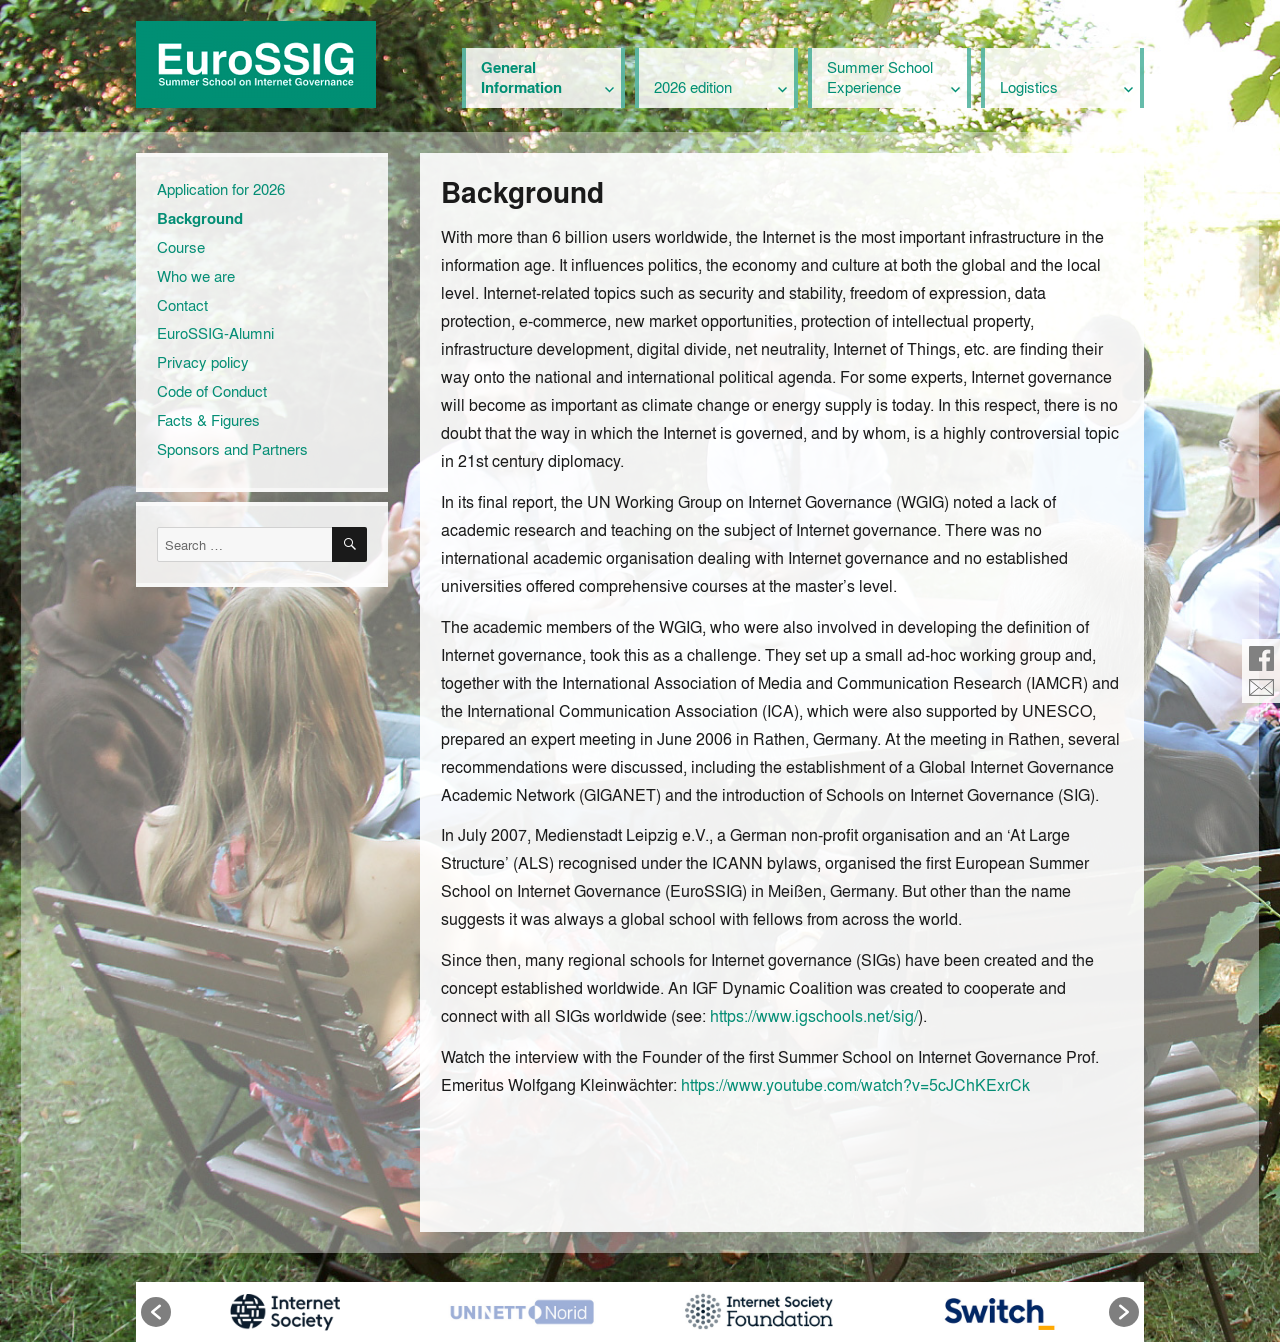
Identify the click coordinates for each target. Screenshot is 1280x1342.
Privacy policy (203, 362)
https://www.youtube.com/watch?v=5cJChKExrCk (855, 1084)
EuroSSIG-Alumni (215, 333)
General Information (521, 77)
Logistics (1029, 87)
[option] (284, 1312)
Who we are (196, 276)
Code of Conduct (212, 391)
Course (181, 247)
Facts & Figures (208, 420)
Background (200, 218)
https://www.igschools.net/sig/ (814, 1015)
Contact (182, 305)
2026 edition (693, 87)
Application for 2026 (221, 189)
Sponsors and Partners (232, 449)
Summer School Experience (880, 77)
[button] (156, 1312)
